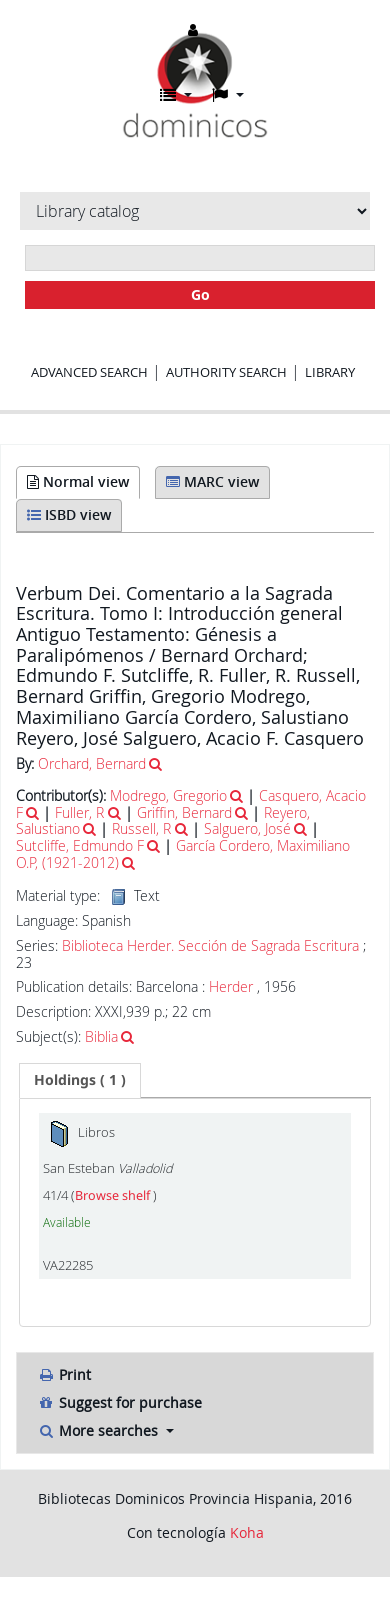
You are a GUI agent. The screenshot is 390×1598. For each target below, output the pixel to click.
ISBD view (69, 514)
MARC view (212, 481)
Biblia (101, 1036)
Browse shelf (114, 1195)
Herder (231, 986)
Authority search (226, 372)
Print (64, 1374)
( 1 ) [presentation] (80, 1079)
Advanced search (89, 372)
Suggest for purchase (119, 1402)
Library (330, 372)
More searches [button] (99, 1430)
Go (200, 294)
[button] (176, 95)
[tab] (80, 1080)
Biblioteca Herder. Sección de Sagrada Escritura (210, 946)
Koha (247, 1532)
